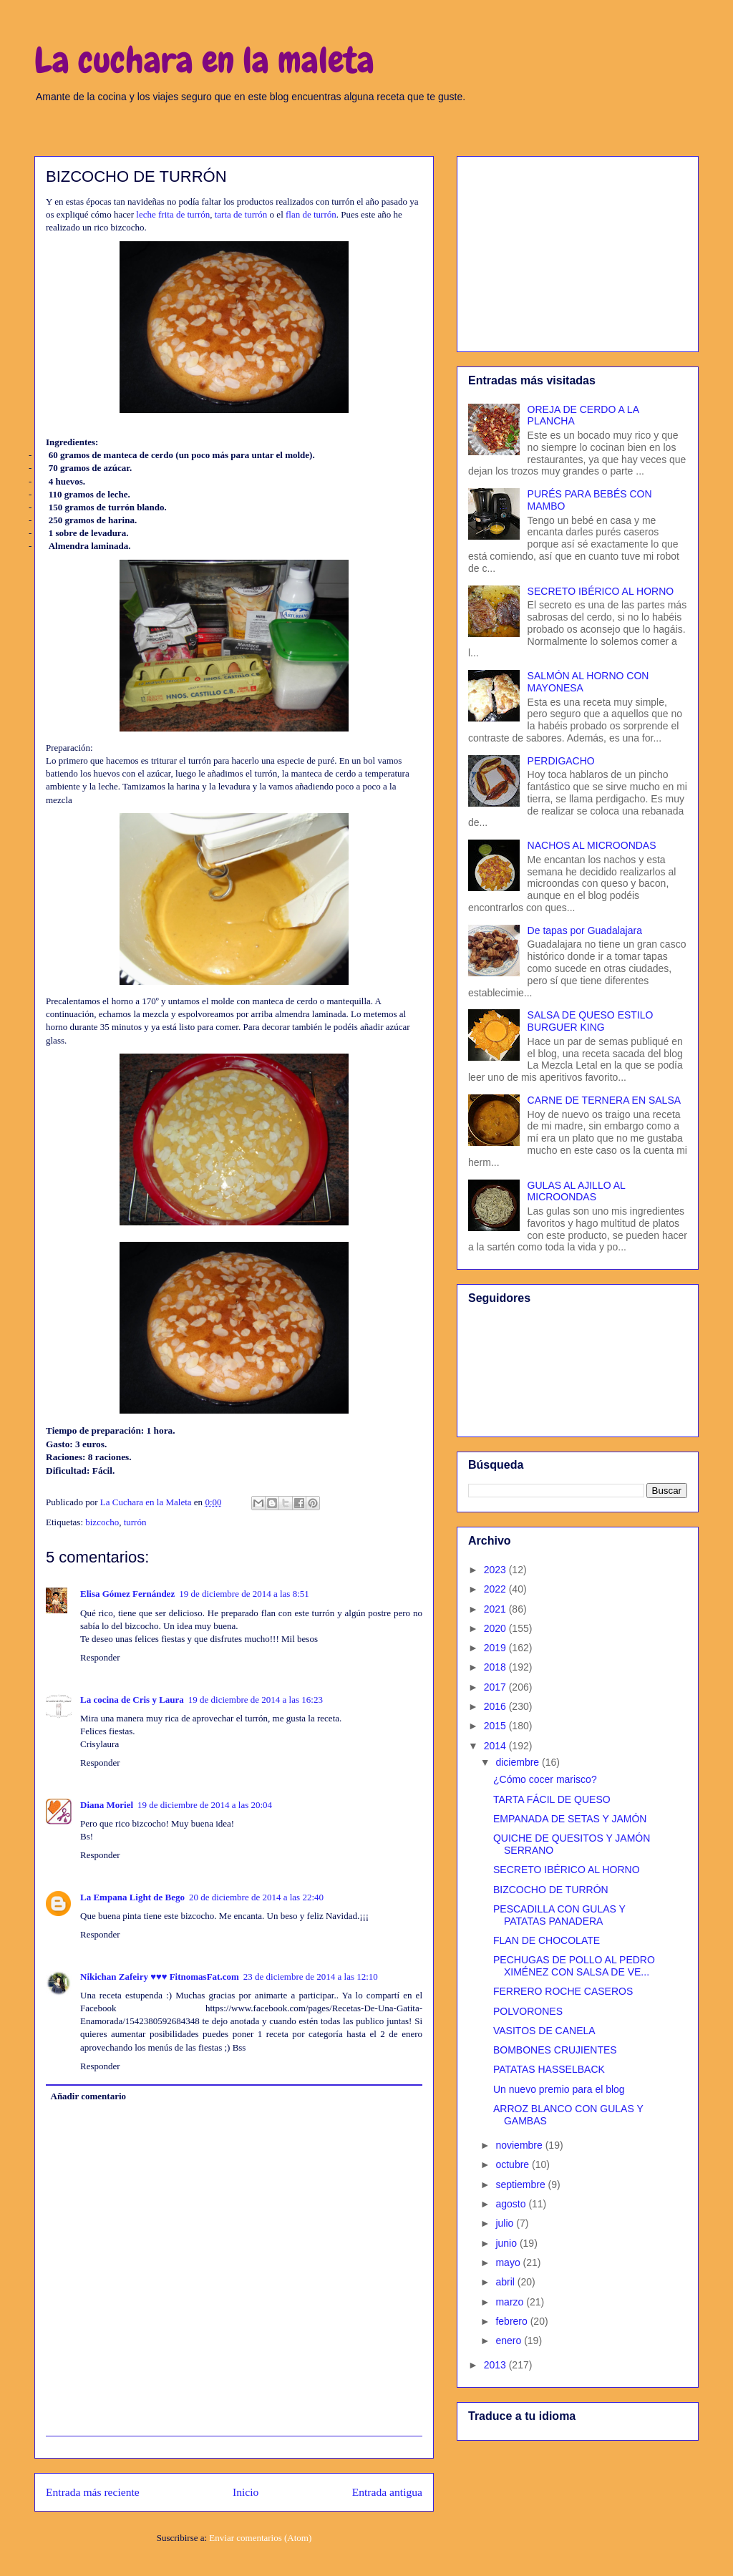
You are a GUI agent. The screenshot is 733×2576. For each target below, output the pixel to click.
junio (507, 2243)
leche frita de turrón (173, 214)
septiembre (521, 2184)
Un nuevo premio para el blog (559, 2089)
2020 (496, 1628)
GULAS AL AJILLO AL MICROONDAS (577, 1191)
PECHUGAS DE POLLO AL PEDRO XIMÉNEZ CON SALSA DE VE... (574, 1966)
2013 (496, 2365)
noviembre (520, 2145)
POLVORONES (528, 2011)
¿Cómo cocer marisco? (545, 1779)
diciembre (518, 1762)
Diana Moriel (106, 1804)
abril (506, 2282)
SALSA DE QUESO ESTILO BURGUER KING (591, 1021)
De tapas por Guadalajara (585, 930)
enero (509, 2340)
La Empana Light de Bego (132, 1897)
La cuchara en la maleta (204, 60)
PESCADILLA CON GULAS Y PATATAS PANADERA (559, 1915)
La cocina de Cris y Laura (132, 1699)
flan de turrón (311, 214)
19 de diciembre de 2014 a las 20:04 (204, 1804)
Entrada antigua (387, 2492)
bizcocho (102, 1522)
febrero (512, 2321)
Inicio (245, 2492)
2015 (496, 1725)
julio (505, 2223)
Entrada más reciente (93, 2492)
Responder (100, 1657)
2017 (496, 1687)
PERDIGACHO (561, 761)
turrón (135, 1522)
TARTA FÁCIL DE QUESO (552, 1799)
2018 (496, 1667)
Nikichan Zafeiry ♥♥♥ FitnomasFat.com (159, 1976)
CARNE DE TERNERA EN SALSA (604, 1100)
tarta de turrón (241, 214)
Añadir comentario (89, 2096)
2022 (496, 1589)
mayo (509, 2262)
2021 (496, 1609)
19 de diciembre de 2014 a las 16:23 (255, 1699)
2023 (496, 1569)
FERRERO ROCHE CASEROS (563, 1991)
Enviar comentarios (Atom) (260, 2537)
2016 (496, 1706)
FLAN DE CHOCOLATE (546, 1940)
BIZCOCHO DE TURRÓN (550, 1889)
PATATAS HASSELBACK (549, 2069)
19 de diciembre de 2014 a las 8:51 (244, 1593)
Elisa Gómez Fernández (127, 1593)
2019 (496, 1647)
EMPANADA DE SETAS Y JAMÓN (569, 1818)
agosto (511, 2204)
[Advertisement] (577, 251)
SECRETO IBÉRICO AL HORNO (601, 591)
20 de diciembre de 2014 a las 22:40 (256, 1897)
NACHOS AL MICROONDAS (592, 845)
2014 (496, 1745)
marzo (510, 2302)
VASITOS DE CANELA (544, 2030)
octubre (513, 2164)
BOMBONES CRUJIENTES (555, 2050)
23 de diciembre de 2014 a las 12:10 (310, 1976)
